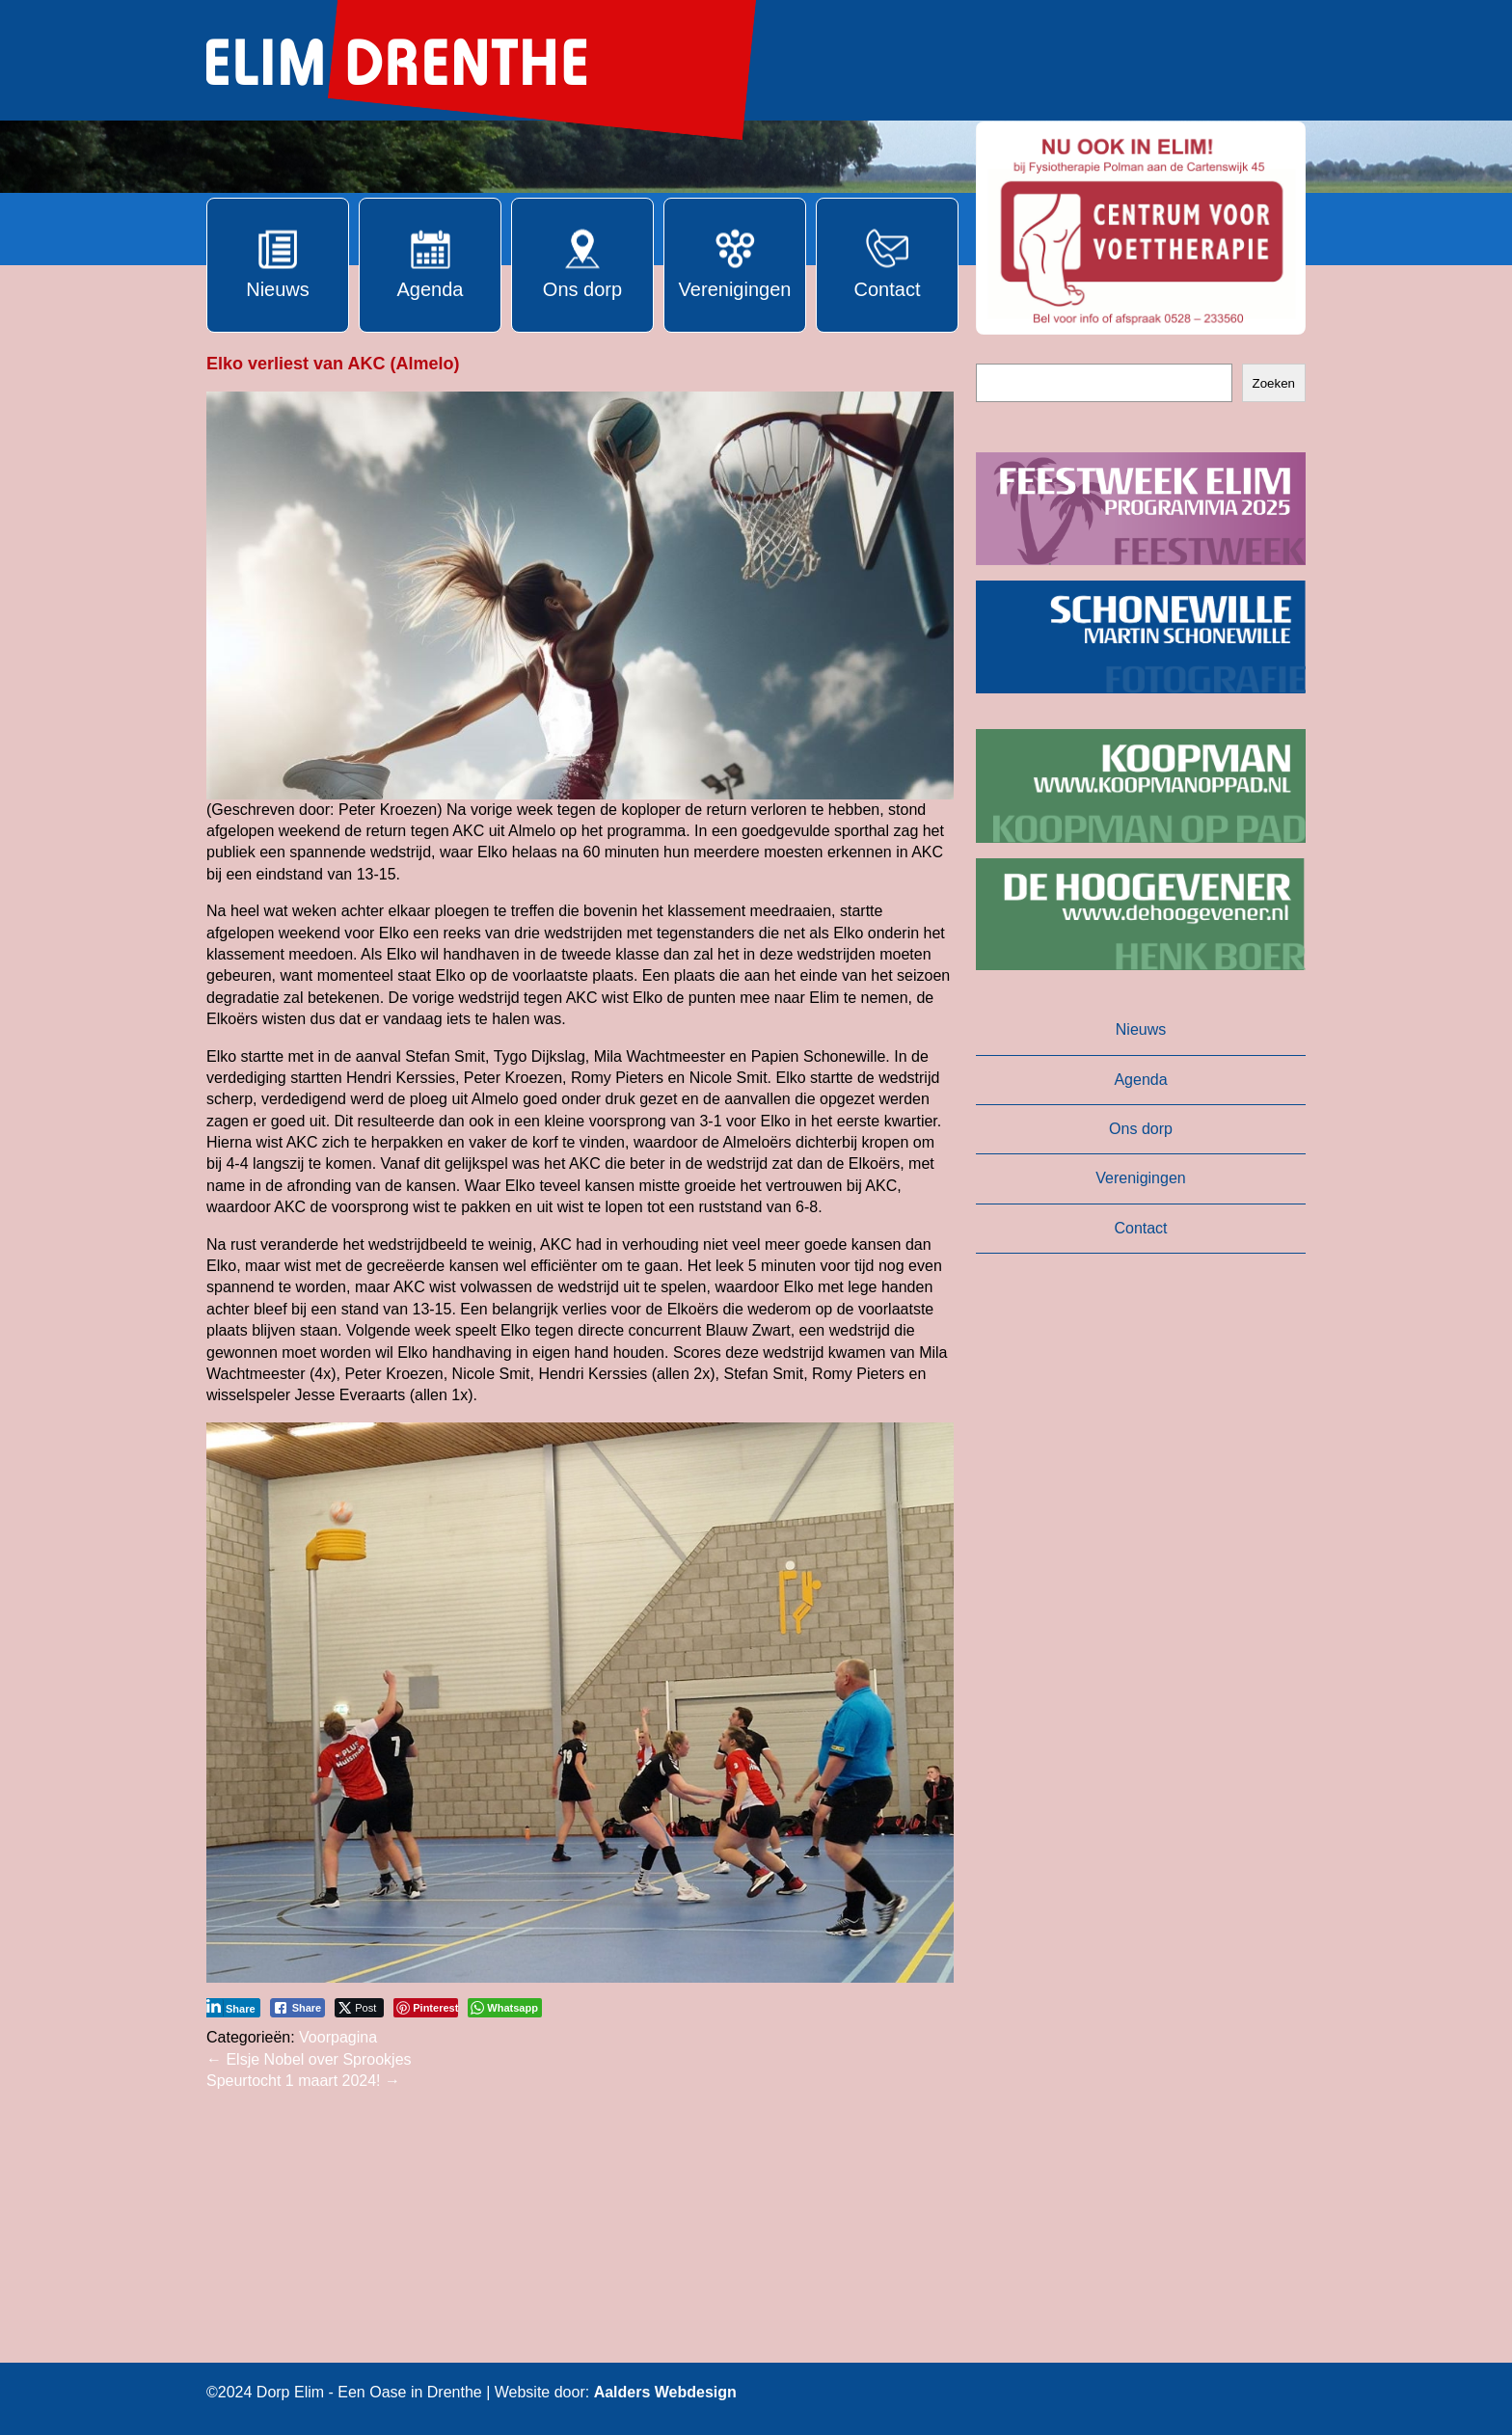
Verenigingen (1140, 1178)
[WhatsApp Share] (505, 2007)
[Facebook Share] (298, 2007)
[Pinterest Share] (425, 2007)
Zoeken (1274, 383)
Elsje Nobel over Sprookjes (309, 2059)
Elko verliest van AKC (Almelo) (332, 363)
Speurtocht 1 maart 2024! (303, 2080)
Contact (1140, 1228)
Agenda (1140, 1079)
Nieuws (1141, 1029)
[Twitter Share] (359, 2007)
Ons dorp (1141, 1129)
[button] (1141, 228)
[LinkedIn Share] (231, 2007)
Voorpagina (338, 2037)
